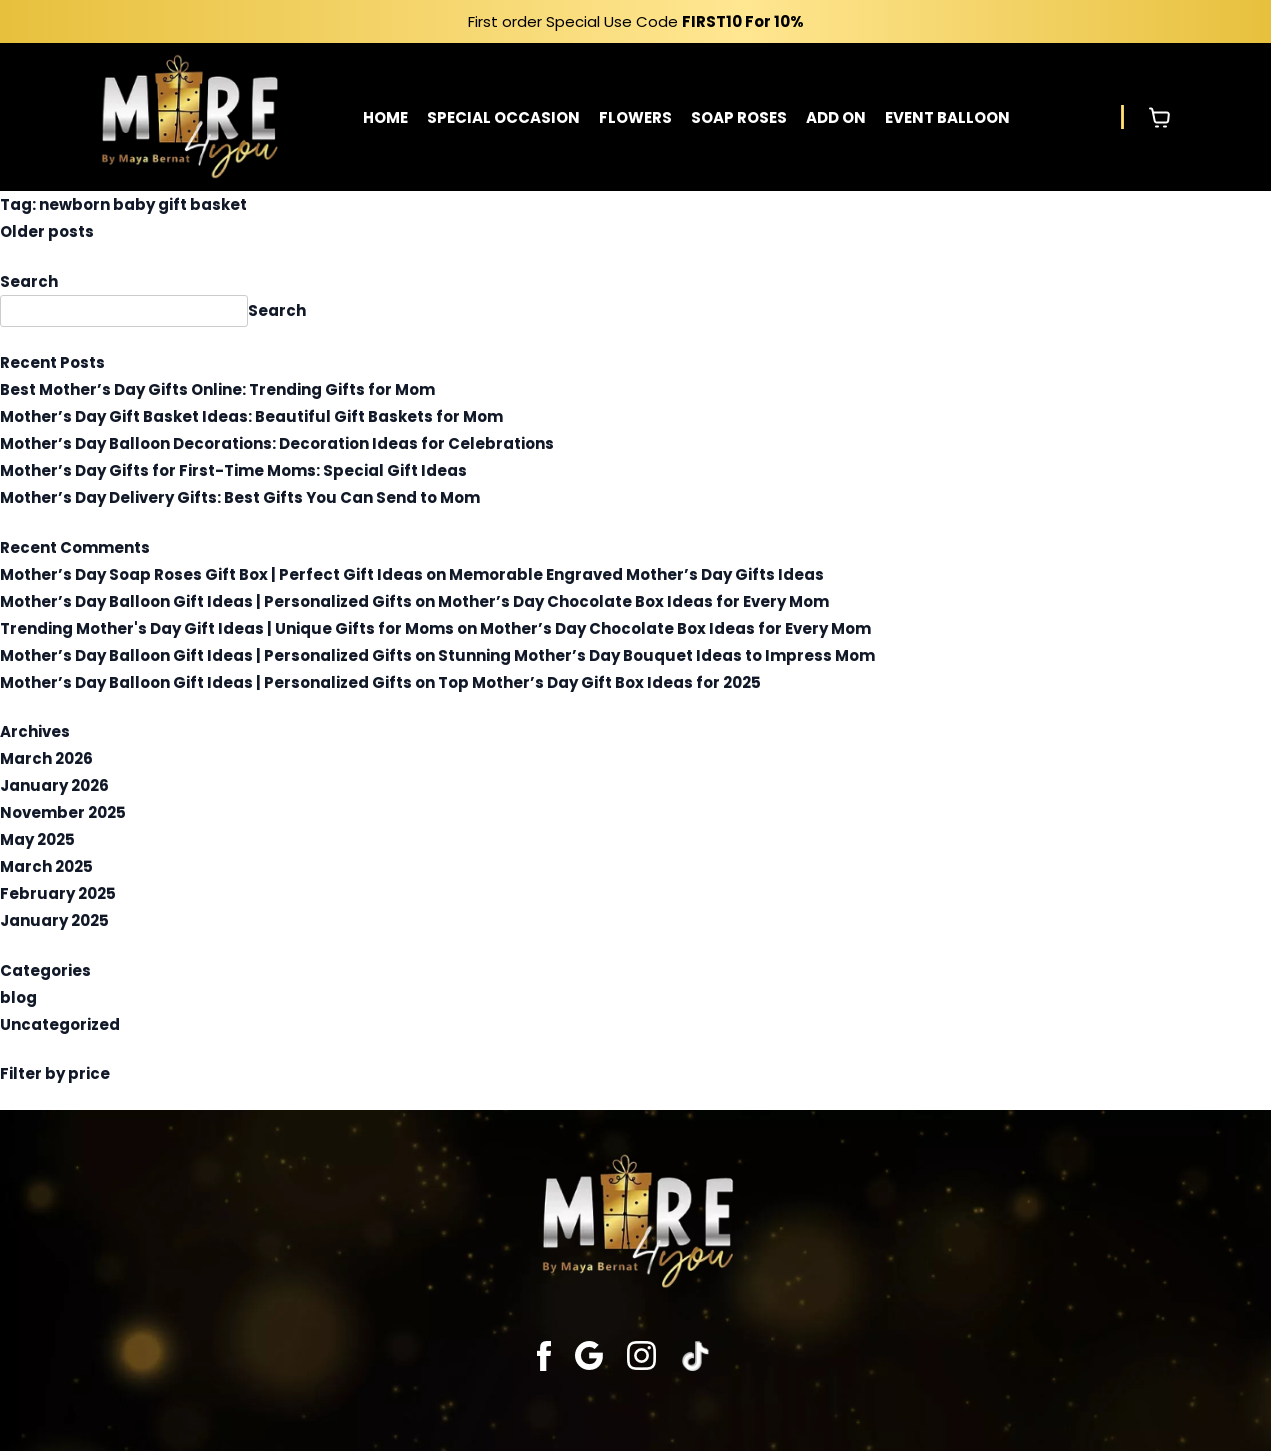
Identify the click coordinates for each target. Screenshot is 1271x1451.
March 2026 (46, 758)
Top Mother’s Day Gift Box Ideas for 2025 (599, 682)
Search (29, 281)
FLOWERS (635, 117)
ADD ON (836, 117)
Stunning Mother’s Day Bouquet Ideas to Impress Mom (656, 655)
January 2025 (54, 920)
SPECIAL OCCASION (503, 117)
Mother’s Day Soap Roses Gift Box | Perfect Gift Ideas (211, 574)
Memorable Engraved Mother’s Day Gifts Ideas (636, 574)
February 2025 (58, 893)
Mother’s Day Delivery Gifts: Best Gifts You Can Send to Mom (240, 497)
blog (18, 997)
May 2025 (37, 839)
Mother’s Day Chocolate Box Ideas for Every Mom (633, 601)
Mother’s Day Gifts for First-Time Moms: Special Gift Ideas (233, 470)
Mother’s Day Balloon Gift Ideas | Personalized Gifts (206, 601)
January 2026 (54, 785)
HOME (385, 117)
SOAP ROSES (739, 117)
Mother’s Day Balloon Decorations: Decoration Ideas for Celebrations (277, 443)
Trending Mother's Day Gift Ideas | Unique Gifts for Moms (227, 628)
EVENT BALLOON (947, 117)
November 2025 (63, 812)
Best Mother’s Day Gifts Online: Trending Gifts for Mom (217, 389)
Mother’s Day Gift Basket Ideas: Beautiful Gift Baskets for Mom (251, 416)
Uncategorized (60, 1024)
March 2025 (46, 866)
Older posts (47, 231)
